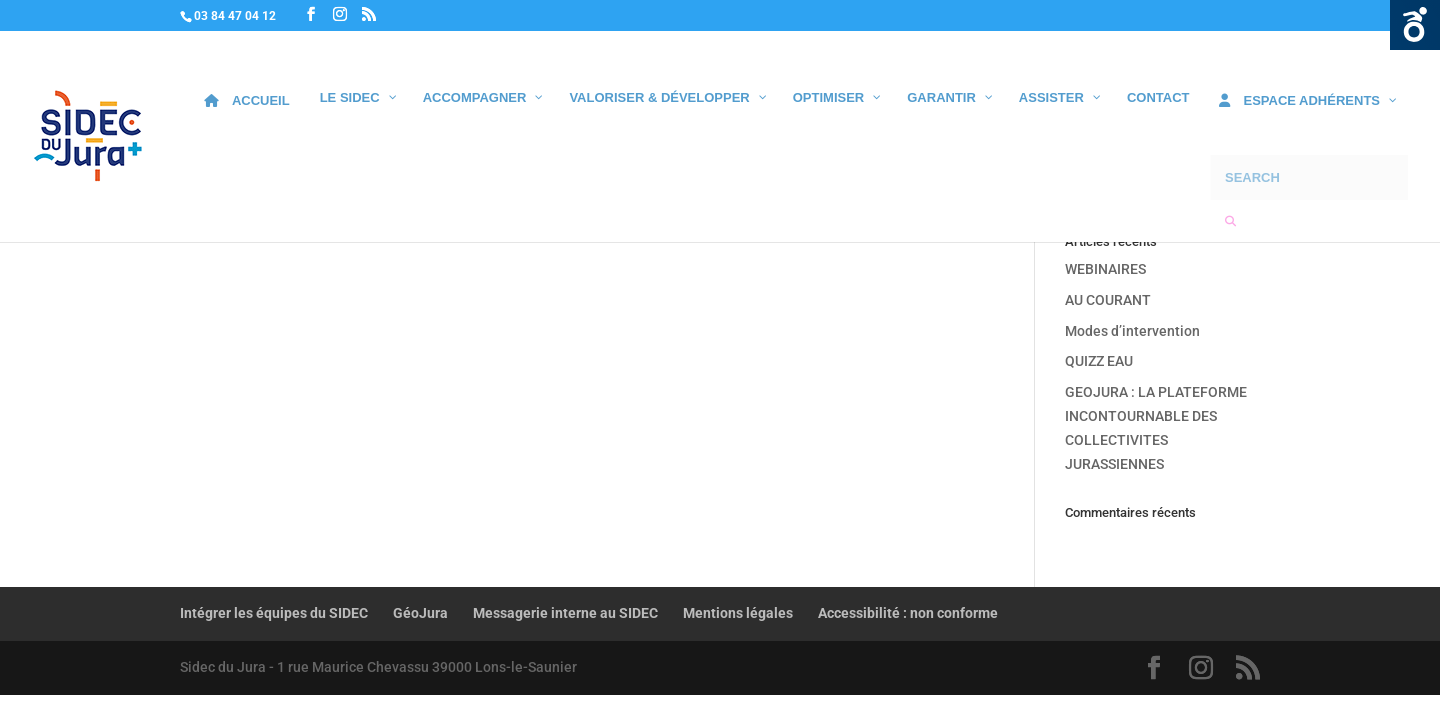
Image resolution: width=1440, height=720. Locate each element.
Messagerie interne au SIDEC (565, 613)
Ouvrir (1415, 25)
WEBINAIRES (1105, 269)
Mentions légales (738, 613)
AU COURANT (1108, 300)
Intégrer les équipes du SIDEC (274, 613)
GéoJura (420, 613)
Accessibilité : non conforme (908, 613)
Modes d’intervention (1132, 331)
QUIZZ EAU (1099, 361)
